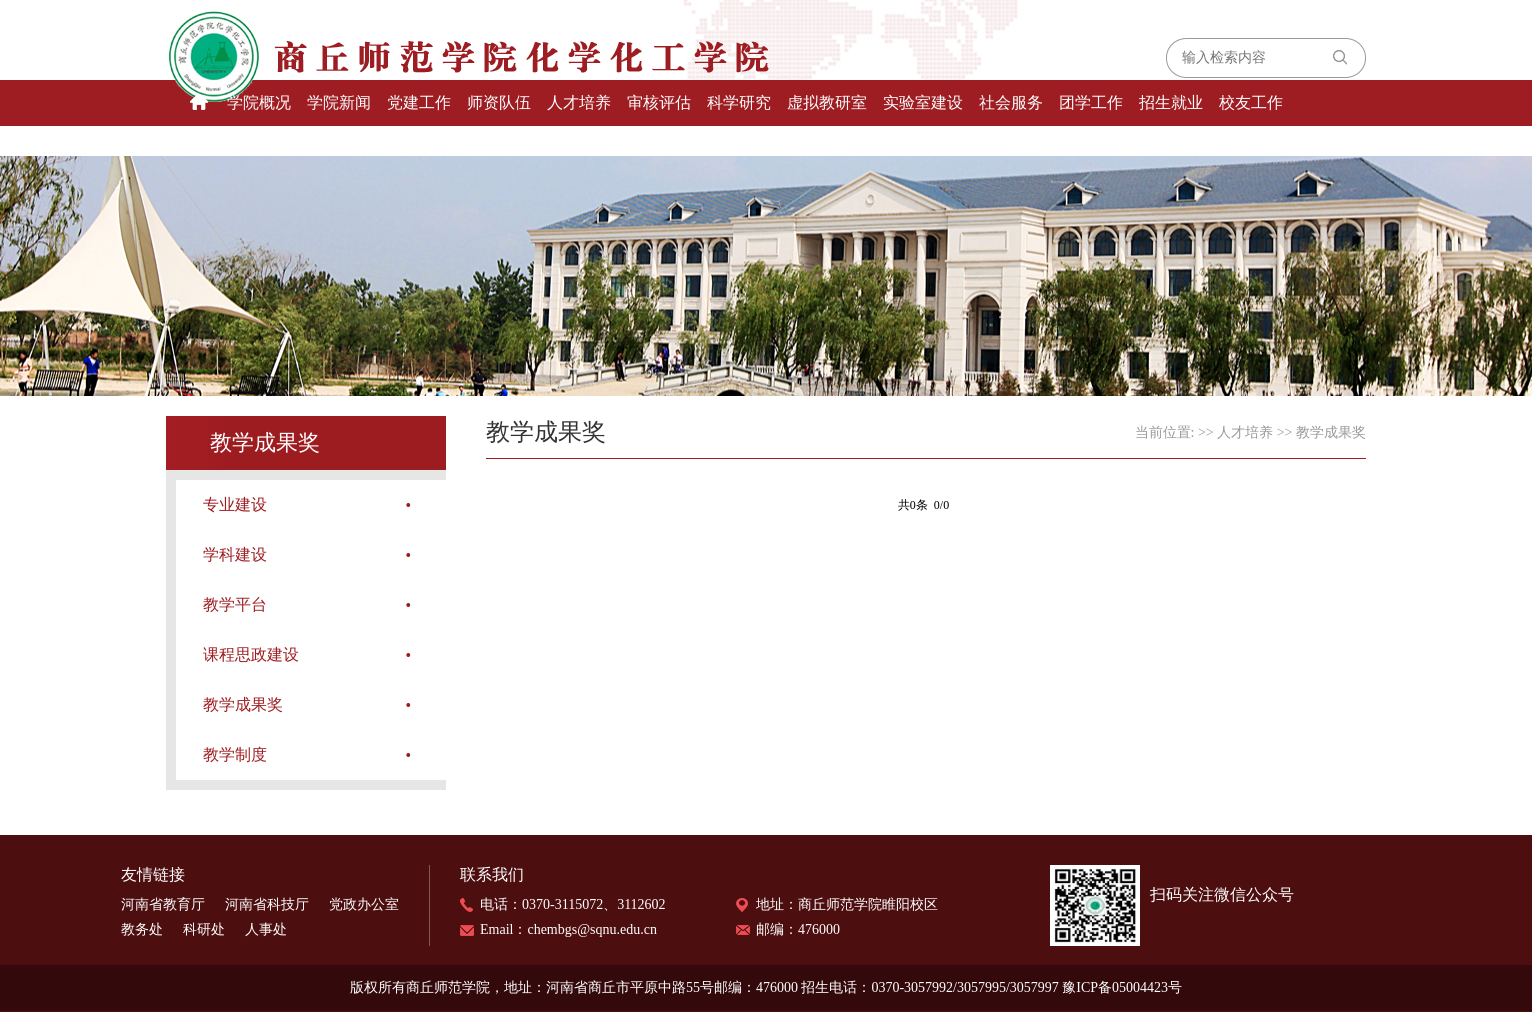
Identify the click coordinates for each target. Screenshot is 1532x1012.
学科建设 (235, 554)
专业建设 (235, 504)
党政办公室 (364, 904)
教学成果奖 (243, 704)
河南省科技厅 (267, 904)
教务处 (142, 929)
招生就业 (1171, 102)
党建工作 (419, 102)
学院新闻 (339, 102)
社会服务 (1011, 102)
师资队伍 (499, 102)
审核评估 (659, 102)
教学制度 (235, 754)
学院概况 (259, 102)
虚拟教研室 (827, 102)
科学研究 (739, 102)
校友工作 (1251, 102)
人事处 (266, 929)
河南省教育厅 (163, 904)
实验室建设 (923, 102)
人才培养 (579, 102)
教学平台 (235, 604)
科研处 (204, 929)
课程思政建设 (251, 654)
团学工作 (1091, 102)
